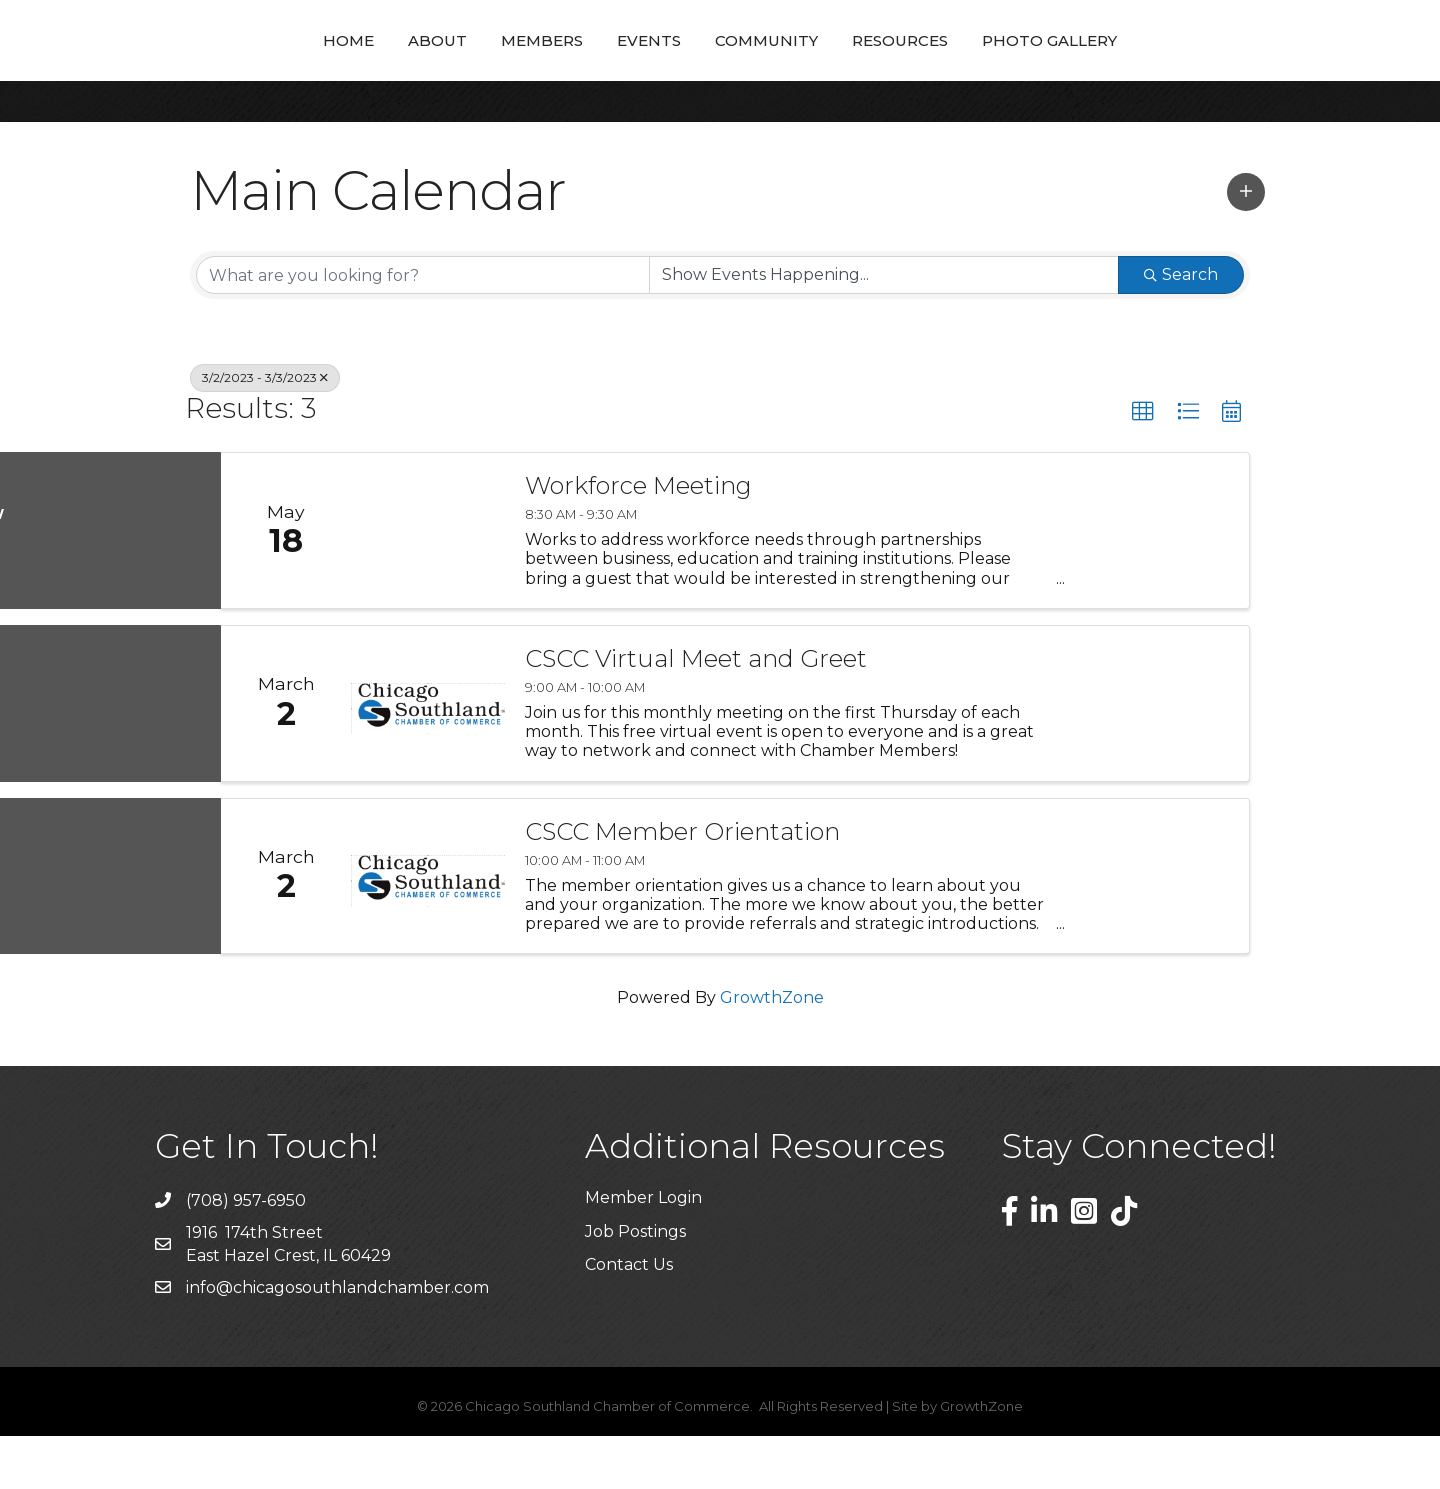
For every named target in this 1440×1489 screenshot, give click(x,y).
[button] (1246, 245)
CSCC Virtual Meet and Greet (696, 712)
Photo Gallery (1189, 65)
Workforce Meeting (638, 539)
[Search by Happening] (884, 328)
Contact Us (629, 1317)
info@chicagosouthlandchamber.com (337, 1340)
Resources (1040, 65)
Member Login (643, 1250)
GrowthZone (772, 1050)
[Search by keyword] (423, 328)
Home (208, 65)
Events (509, 65)
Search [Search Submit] (1181, 327)
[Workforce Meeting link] (428, 583)
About (297, 65)
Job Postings (635, 1284)
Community (906, 65)
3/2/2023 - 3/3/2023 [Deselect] (265, 430)
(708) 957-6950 (246, 1253)
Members (402, 65)
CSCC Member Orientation (682, 885)
